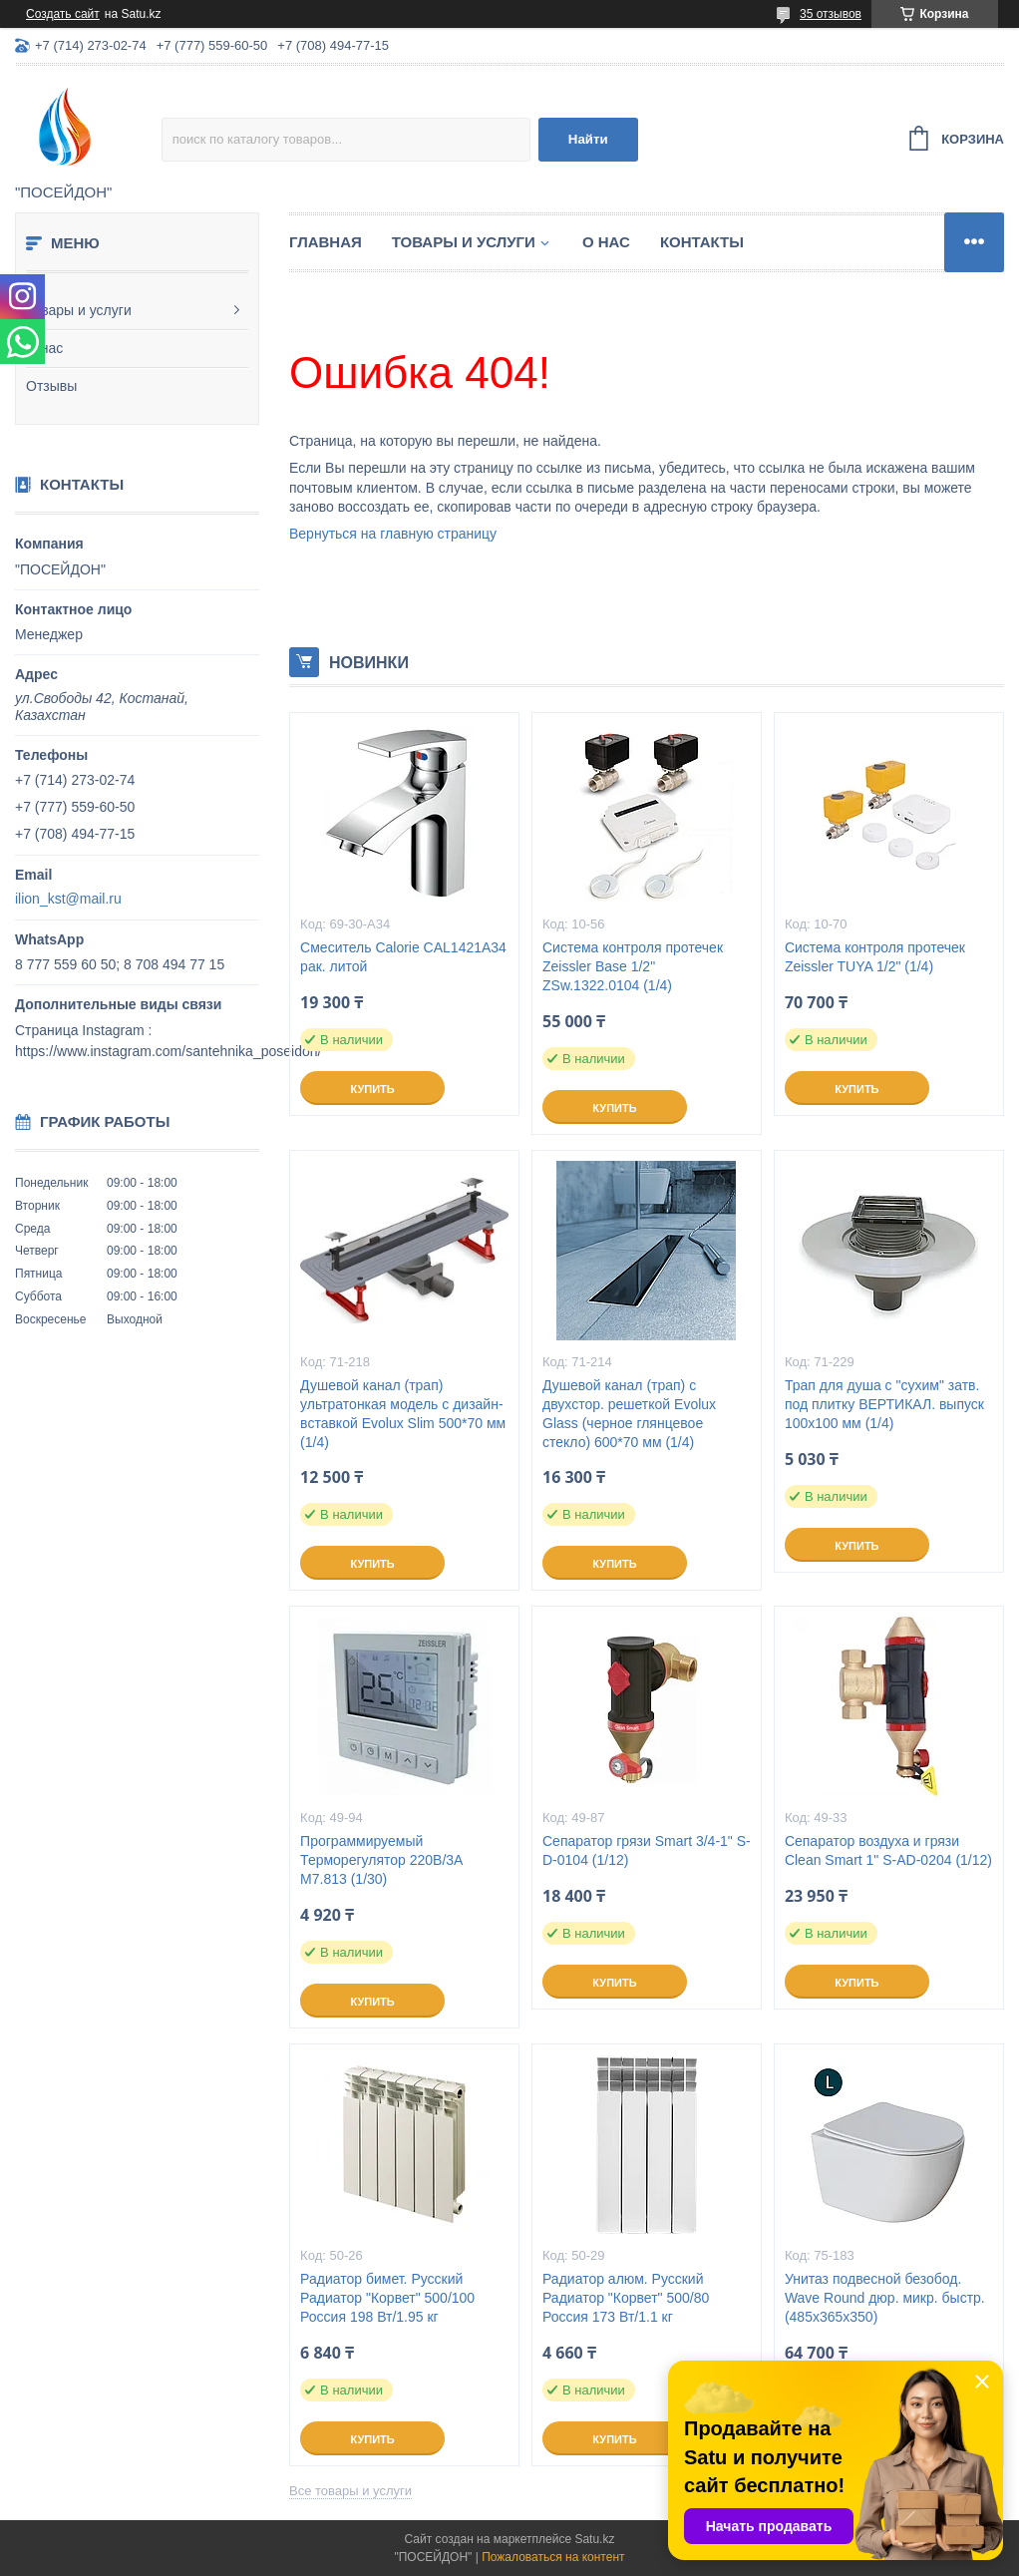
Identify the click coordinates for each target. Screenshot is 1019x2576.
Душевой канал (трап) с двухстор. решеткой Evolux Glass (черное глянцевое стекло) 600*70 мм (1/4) (629, 1413)
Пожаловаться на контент (553, 2557)
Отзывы (51, 386)
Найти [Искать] (588, 139)
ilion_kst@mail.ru (68, 899)
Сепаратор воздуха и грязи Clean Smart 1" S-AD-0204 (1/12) (888, 1850)
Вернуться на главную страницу (393, 534)
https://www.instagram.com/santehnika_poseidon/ (168, 1051)
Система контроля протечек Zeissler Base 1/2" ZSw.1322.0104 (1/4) (632, 966)
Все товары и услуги (350, 2490)
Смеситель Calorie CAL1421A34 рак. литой (403, 956)
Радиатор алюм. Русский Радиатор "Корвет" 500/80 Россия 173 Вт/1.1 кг (625, 2298)
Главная (325, 241)
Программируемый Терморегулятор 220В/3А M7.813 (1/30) (381, 1860)
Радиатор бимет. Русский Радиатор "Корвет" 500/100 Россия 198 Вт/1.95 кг (387, 2298)
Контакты (702, 241)
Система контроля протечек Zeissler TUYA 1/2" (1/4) (875, 956)
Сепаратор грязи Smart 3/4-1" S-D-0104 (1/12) (646, 1850)
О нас (44, 348)
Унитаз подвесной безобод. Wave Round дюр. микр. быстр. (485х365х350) (885, 2298)
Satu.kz (594, 2539)
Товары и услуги (79, 310)
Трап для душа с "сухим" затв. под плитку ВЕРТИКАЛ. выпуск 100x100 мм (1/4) (884, 1404)
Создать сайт (63, 14)
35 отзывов (830, 14)
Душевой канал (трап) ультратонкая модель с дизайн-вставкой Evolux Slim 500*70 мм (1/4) (403, 1413)
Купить (372, 1089)
